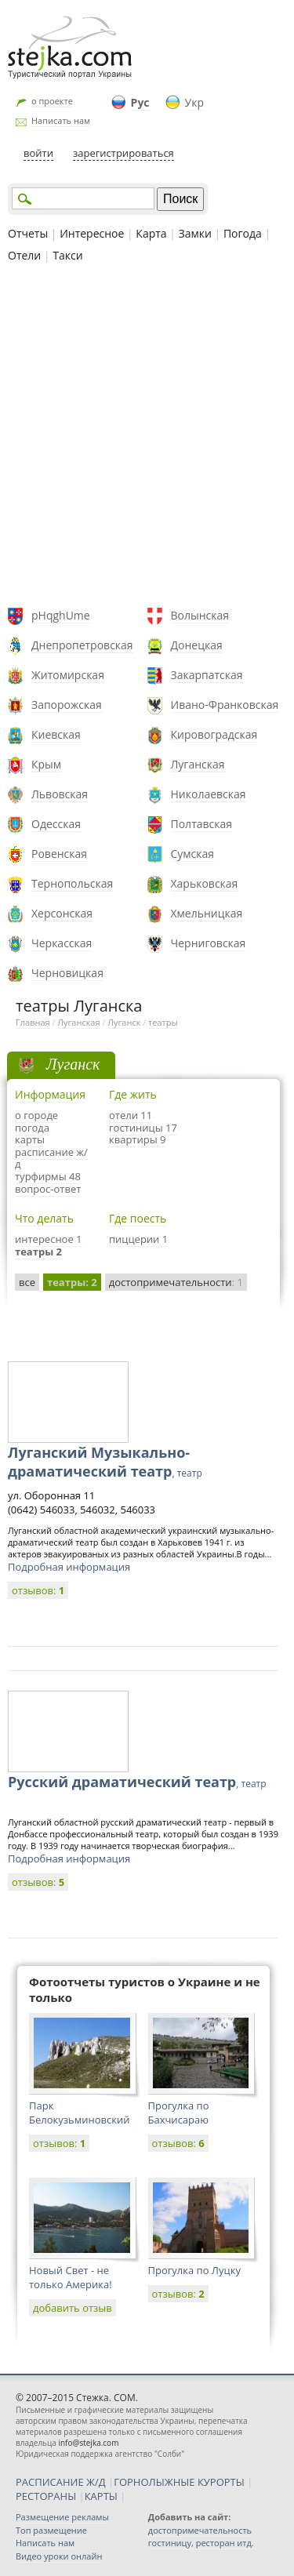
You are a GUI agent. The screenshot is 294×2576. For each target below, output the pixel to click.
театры (163, 1022)
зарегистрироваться (123, 153)
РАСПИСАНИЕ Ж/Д (61, 2482)
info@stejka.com (88, 2442)
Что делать (44, 1218)
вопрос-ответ (48, 1189)
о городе (36, 1115)
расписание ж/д (51, 1158)
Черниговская (208, 943)
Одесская (56, 823)
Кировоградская (214, 734)
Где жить (133, 1094)
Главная (33, 1022)
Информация (50, 1094)
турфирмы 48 (48, 1176)
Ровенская (59, 853)
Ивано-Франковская (225, 704)
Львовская (59, 794)
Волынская (200, 615)
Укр (194, 102)
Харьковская (204, 883)
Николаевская (208, 794)
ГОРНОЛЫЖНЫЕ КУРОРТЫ (179, 2482)
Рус (140, 102)
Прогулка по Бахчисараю (178, 2112)
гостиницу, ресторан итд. (201, 2543)
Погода (242, 233)
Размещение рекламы (62, 2517)
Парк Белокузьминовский (79, 2112)
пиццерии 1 (138, 1239)
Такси (67, 255)
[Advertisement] (147, 437)
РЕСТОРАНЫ (46, 2496)
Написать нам (60, 120)
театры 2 (38, 1251)
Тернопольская (72, 883)
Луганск (123, 1022)
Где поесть (137, 1218)
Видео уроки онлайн (59, 2556)
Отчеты (28, 233)
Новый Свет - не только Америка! (70, 2277)
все (27, 1282)
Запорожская (66, 704)
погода (32, 1128)
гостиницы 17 (143, 1128)
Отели (24, 255)
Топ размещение (51, 2530)
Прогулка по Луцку (194, 2270)
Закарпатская (207, 674)
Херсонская (62, 913)
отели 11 (130, 1115)
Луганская (198, 764)
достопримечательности (176, 1282)
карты (30, 1139)
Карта (151, 233)
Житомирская (67, 674)
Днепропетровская (82, 645)
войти (38, 153)
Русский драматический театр (137, 1781)
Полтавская (202, 823)
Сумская (193, 853)
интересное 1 (48, 1239)
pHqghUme (60, 615)
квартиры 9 (137, 1139)
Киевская (56, 734)
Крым (46, 764)
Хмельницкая (207, 913)
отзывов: (38, 1590)
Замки (195, 233)
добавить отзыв (72, 2308)
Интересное (92, 233)
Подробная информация (69, 1567)
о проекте (52, 101)
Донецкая (197, 645)
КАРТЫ (101, 2496)
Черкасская (61, 943)
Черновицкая (67, 972)
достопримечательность (200, 2530)
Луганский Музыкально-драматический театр (105, 1462)
